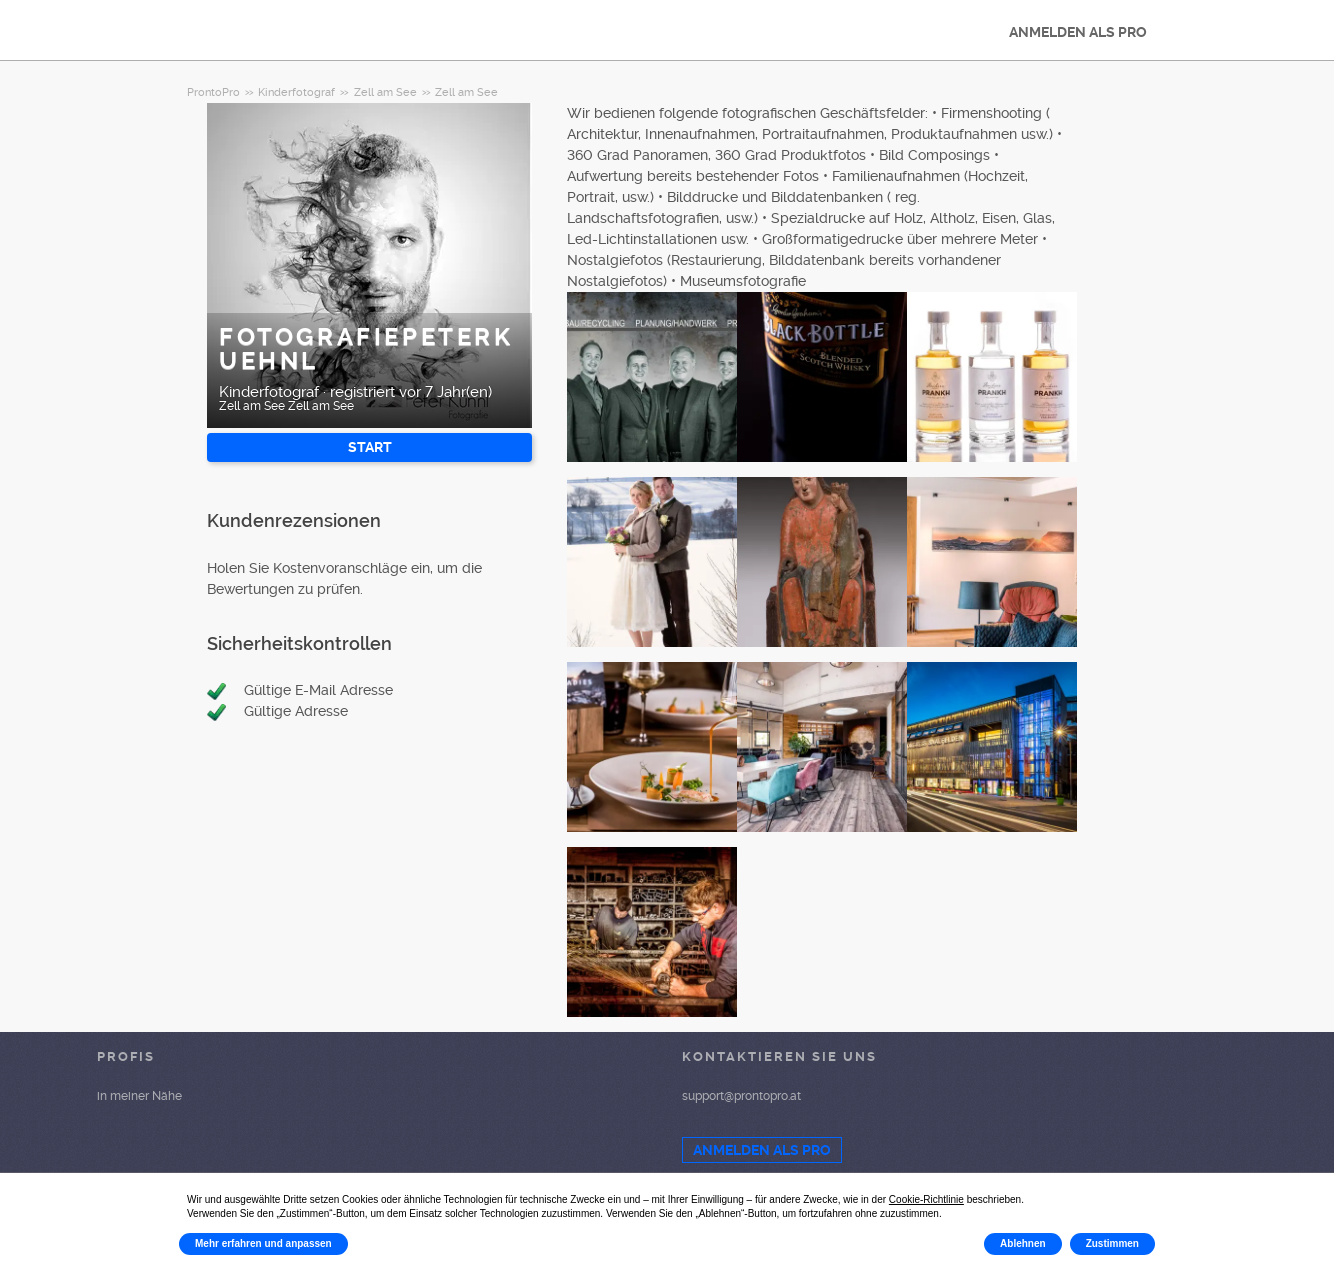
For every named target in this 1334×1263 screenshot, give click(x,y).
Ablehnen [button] (1023, 1243)
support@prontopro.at (741, 1096)
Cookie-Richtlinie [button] (926, 1199)
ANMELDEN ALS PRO (1078, 32)
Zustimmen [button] (1112, 1243)
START (370, 447)
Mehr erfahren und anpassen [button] (263, 1243)
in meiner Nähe (139, 1096)
